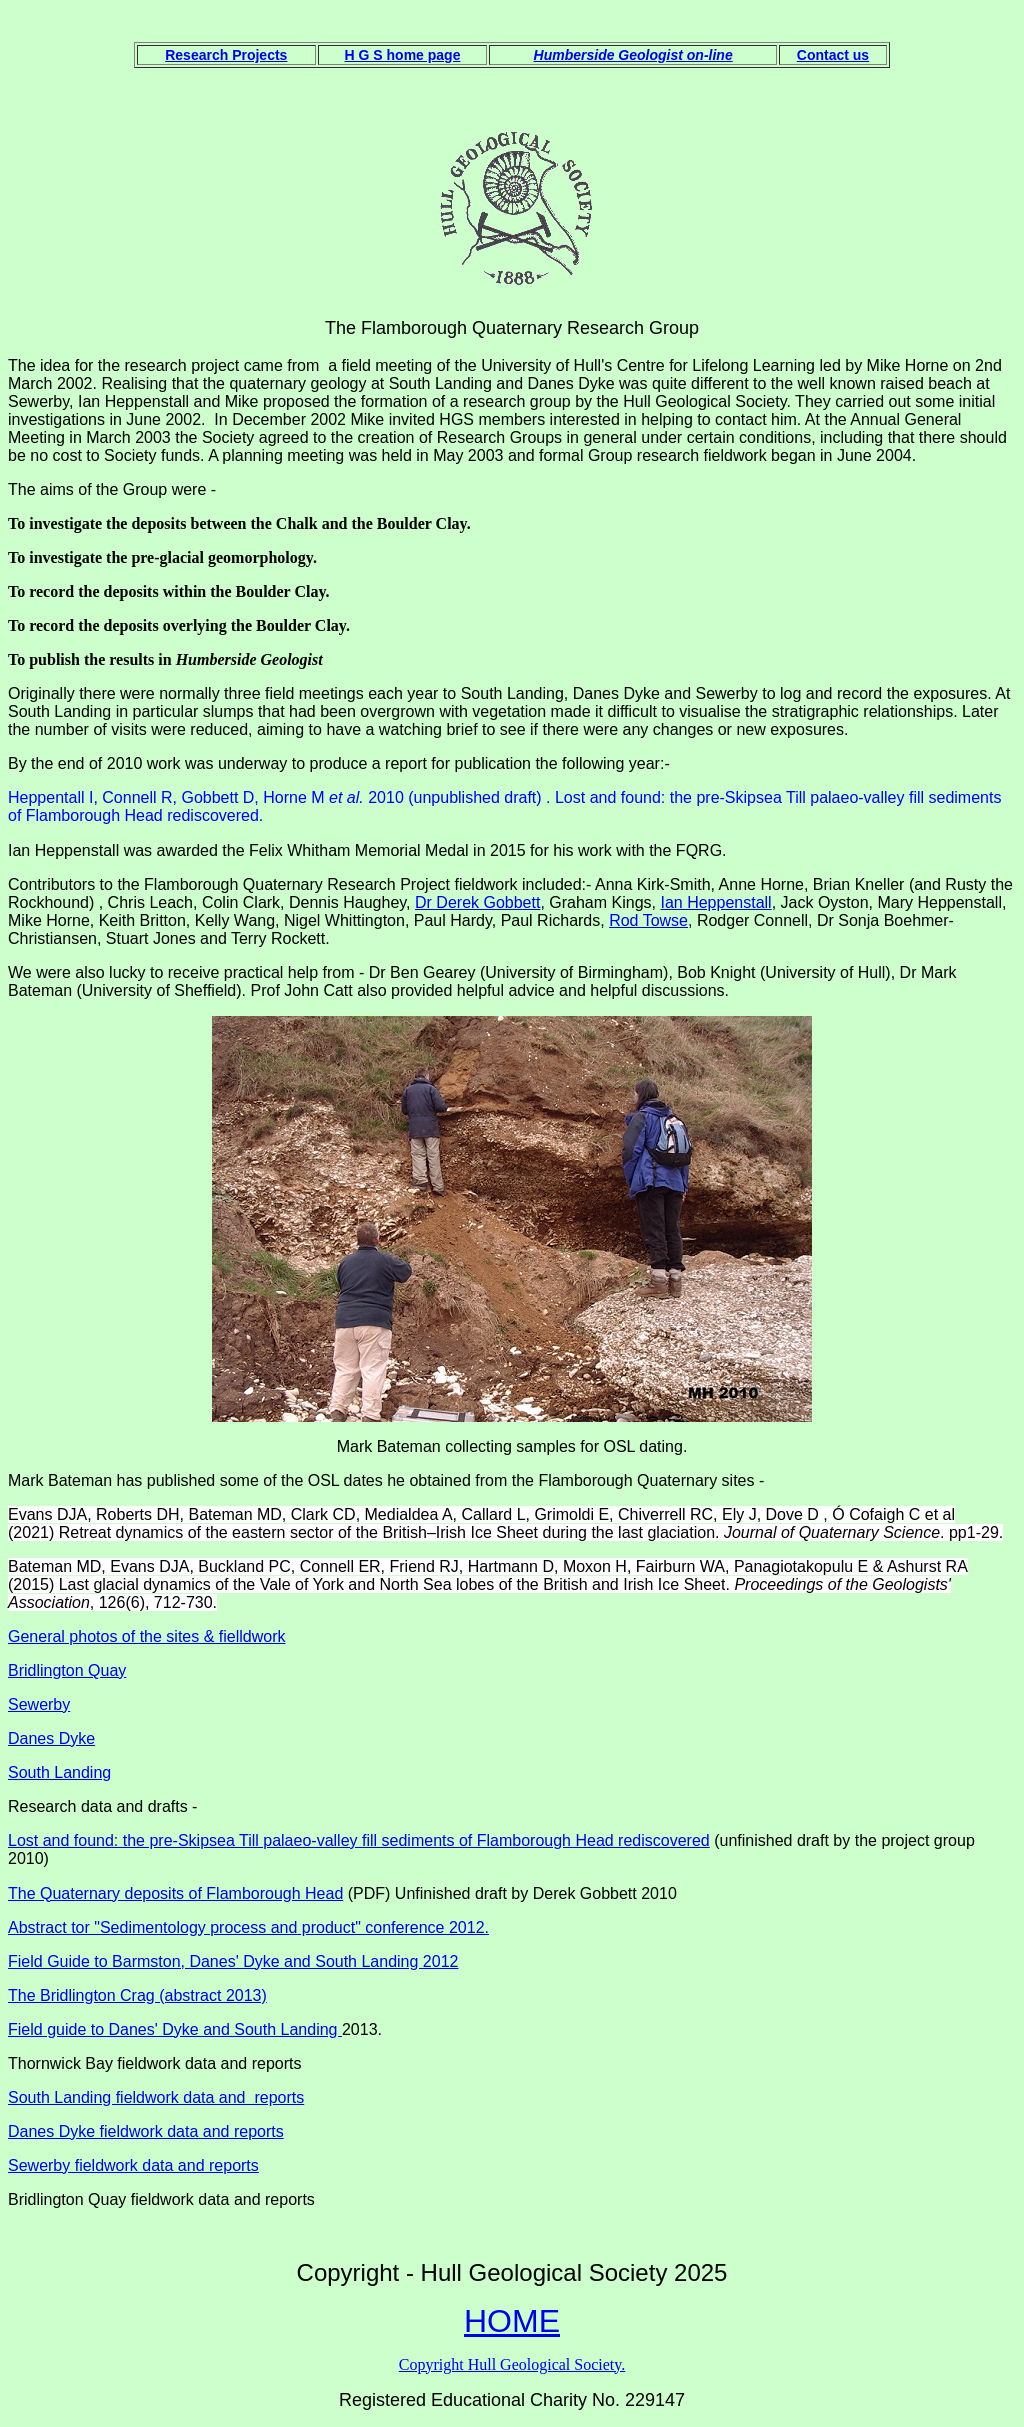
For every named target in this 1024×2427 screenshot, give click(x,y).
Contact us (833, 55)
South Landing (59, 1772)
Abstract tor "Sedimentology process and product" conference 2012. (248, 1927)
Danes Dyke (51, 1738)
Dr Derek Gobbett (477, 902)
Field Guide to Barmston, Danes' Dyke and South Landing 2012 (233, 1961)
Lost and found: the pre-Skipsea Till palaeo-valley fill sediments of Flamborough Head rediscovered (359, 1840)
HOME (512, 2321)
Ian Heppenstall (715, 902)
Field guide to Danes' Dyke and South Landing (175, 2029)
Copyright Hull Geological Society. (512, 2364)
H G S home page (403, 55)
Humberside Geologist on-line (633, 55)
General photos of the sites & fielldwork (146, 1636)
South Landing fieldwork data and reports (156, 2097)
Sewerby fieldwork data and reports (133, 2165)
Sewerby (39, 1704)
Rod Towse (648, 920)
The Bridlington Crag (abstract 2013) (137, 1995)
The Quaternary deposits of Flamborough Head (175, 1893)
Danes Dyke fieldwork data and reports (146, 2131)
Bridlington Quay (67, 1670)
